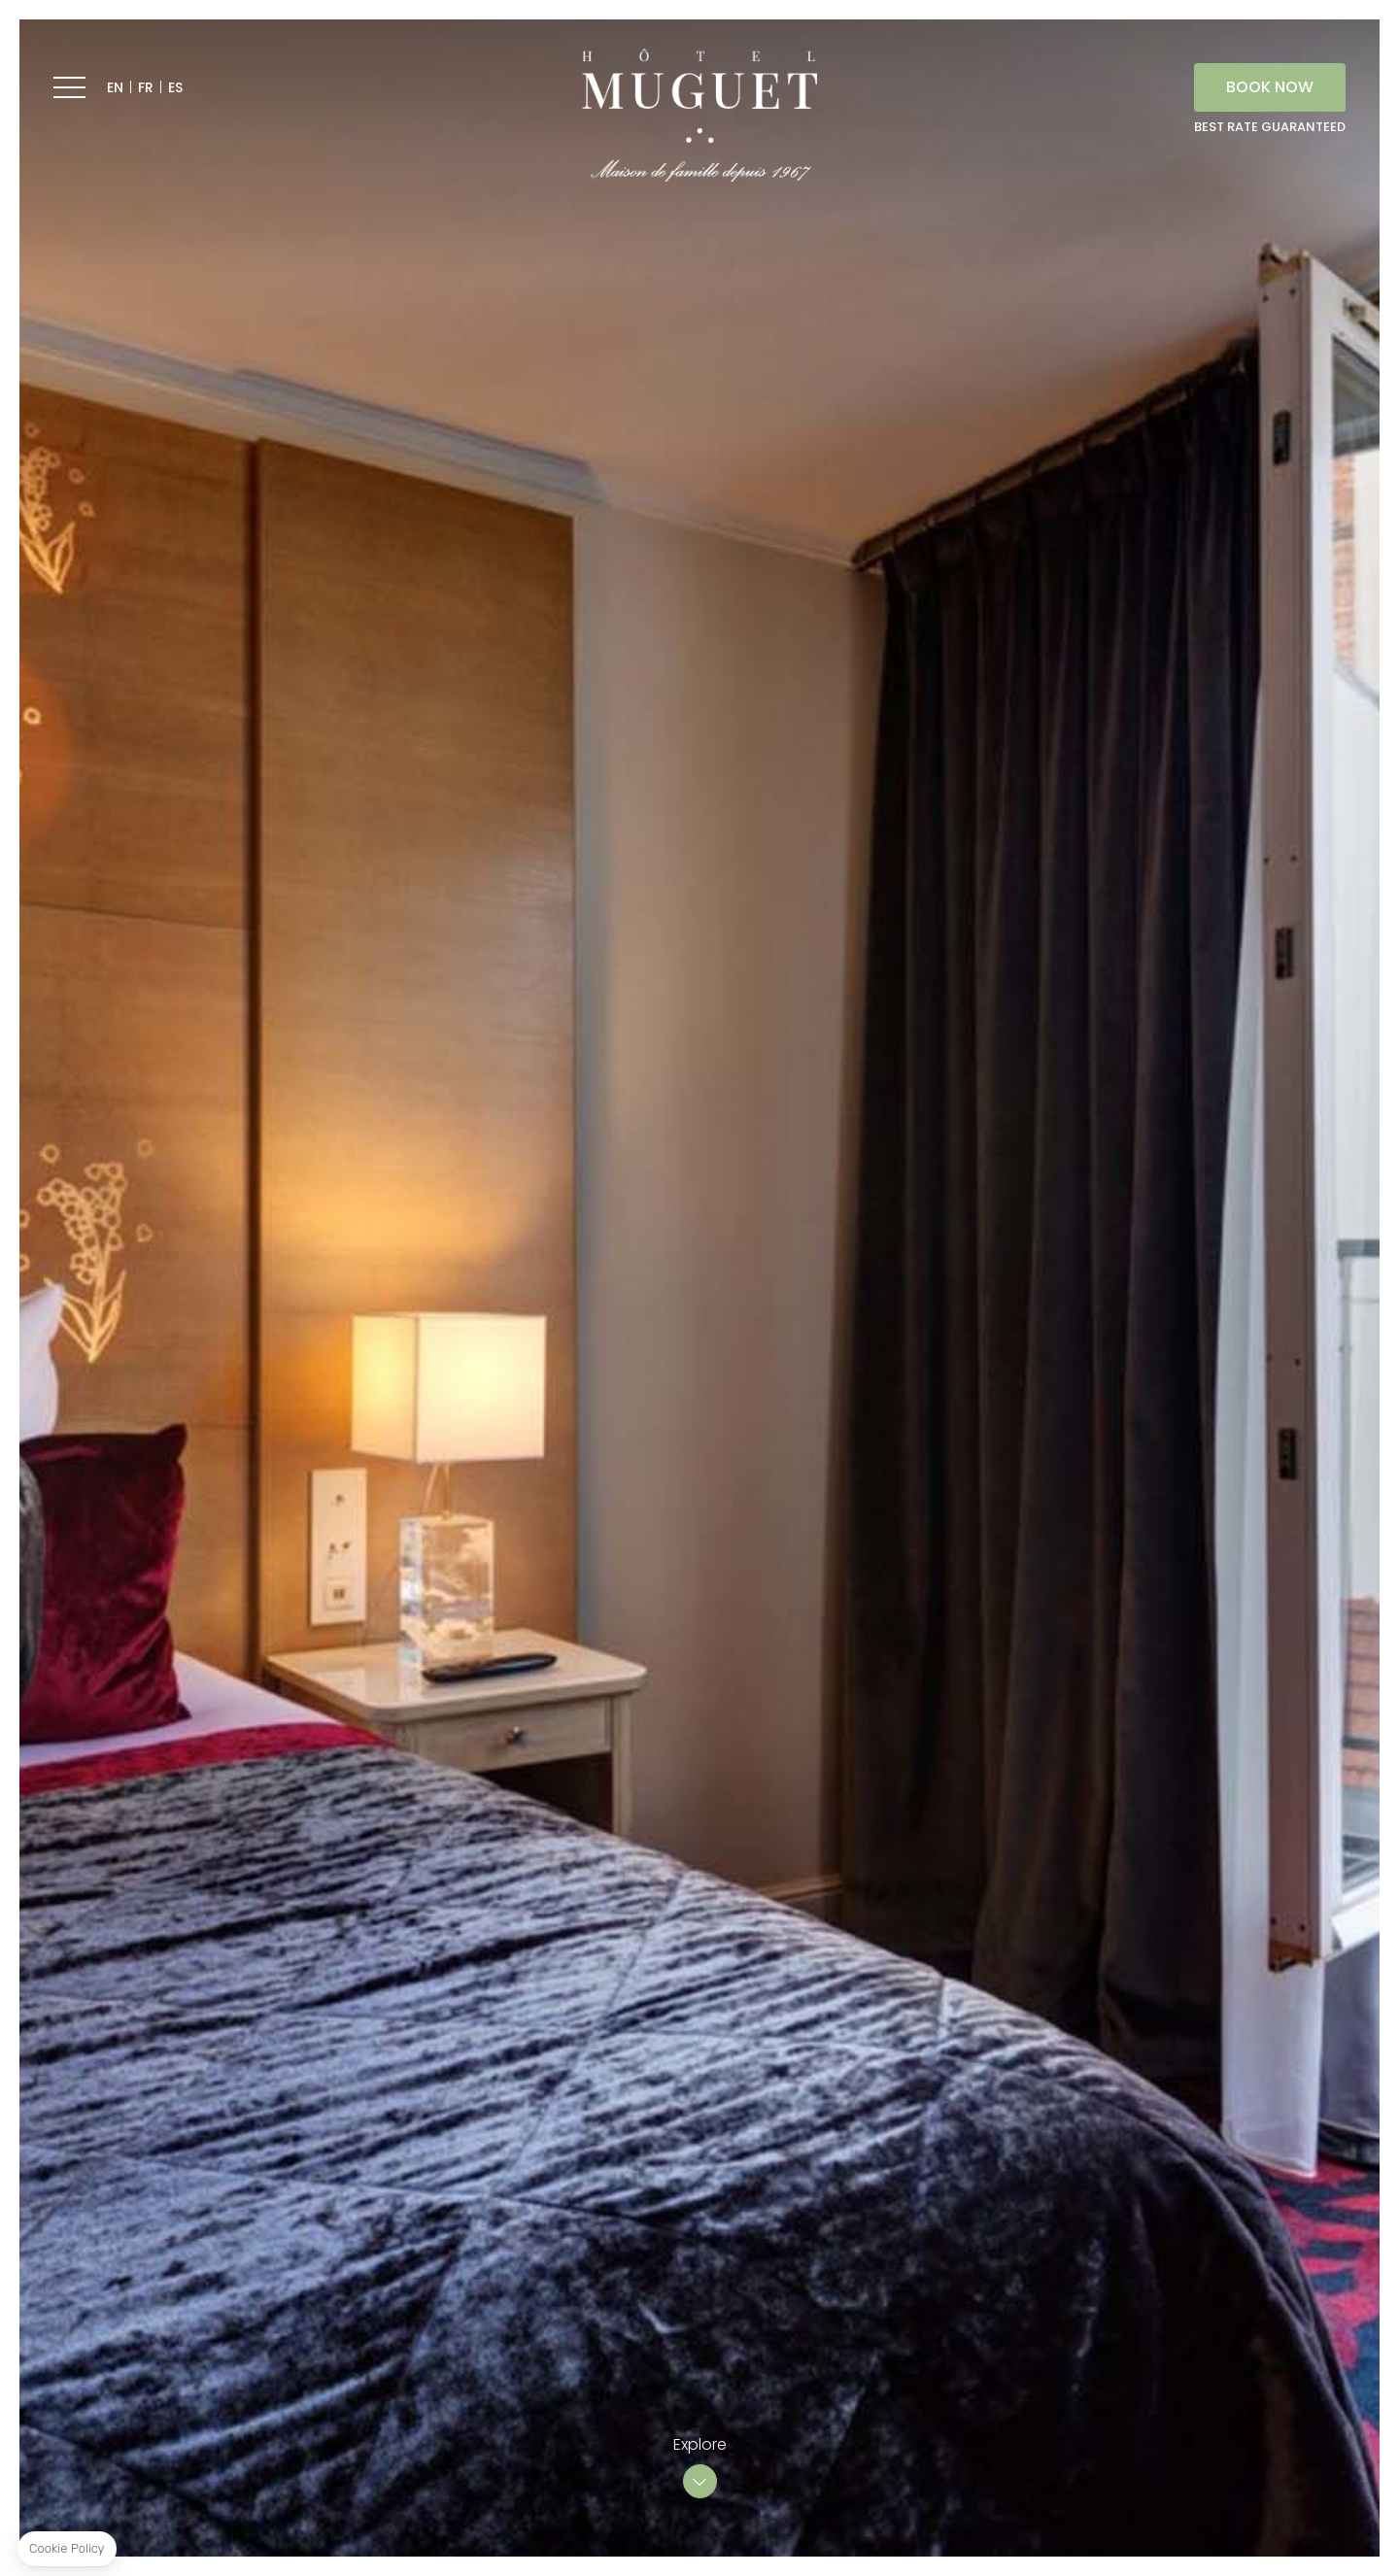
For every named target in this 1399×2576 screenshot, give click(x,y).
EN (115, 87)
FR (146, 87)
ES (175, 87)
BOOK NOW (1270, 87)
